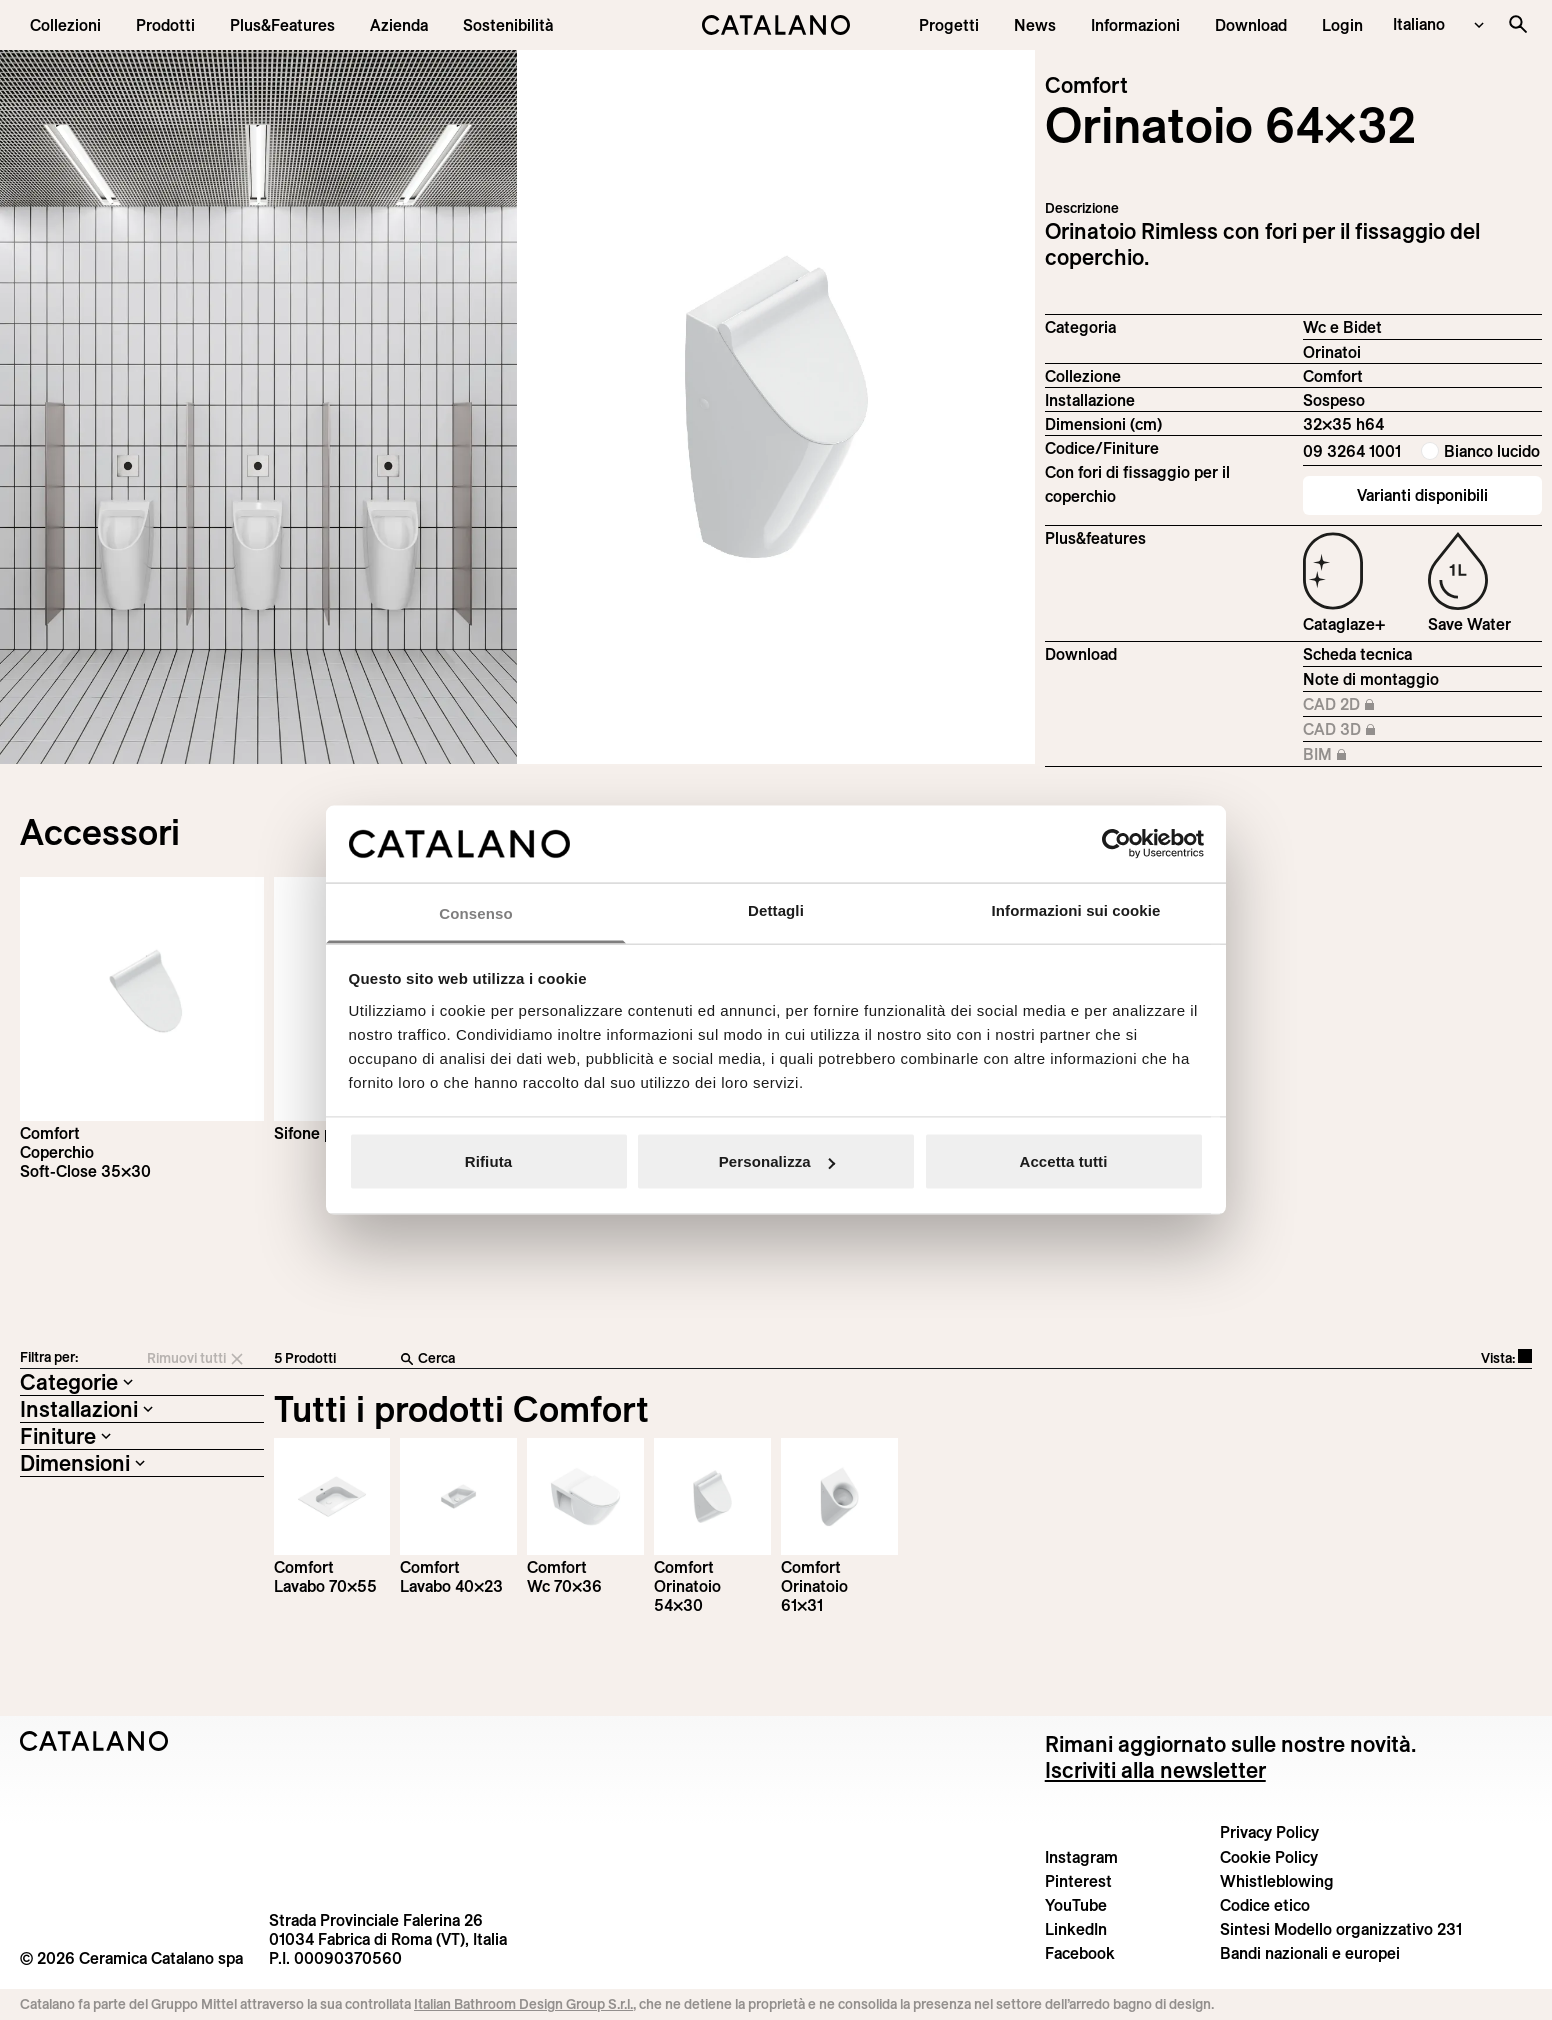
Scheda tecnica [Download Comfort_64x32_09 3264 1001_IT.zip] (1357, 654)
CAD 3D (1369, 730)
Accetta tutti (1064, 1161)
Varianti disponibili (1422, 495)
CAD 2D (1369, 705)
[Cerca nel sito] (1518, 24)
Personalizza (777, 1161)
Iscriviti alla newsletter (1155, 1770)
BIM (1369, 755)
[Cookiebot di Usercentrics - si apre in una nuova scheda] (1116, 844)
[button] (65, 25)
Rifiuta (488, 1161)
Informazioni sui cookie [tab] (1076, 909)
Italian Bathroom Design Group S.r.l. (523, 2004)
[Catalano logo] (776, 25)
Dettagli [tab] (776, 909)
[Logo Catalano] (94, 1741)
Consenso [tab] (475, 912)
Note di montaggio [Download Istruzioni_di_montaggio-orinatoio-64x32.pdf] (1371, 679)
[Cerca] (718, 1359)
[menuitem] (282, 25)
